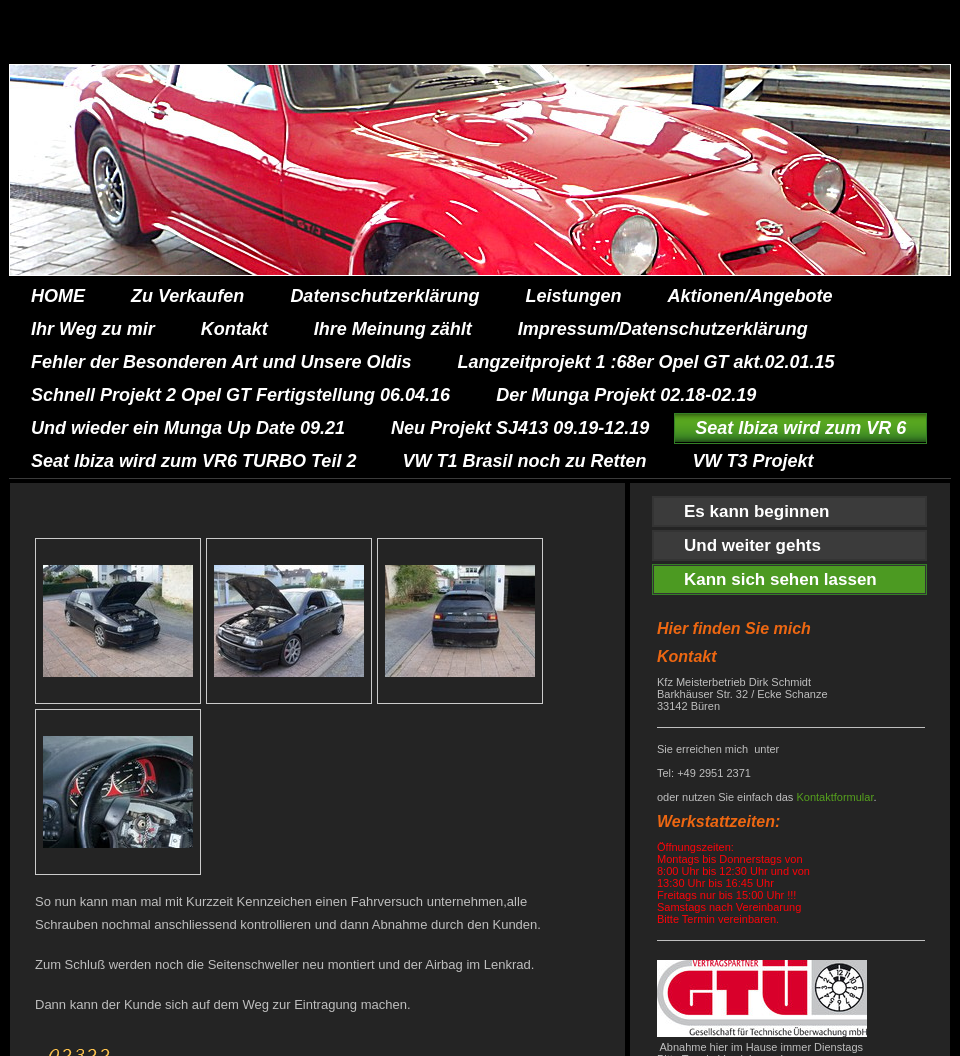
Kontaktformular (834, 797)
